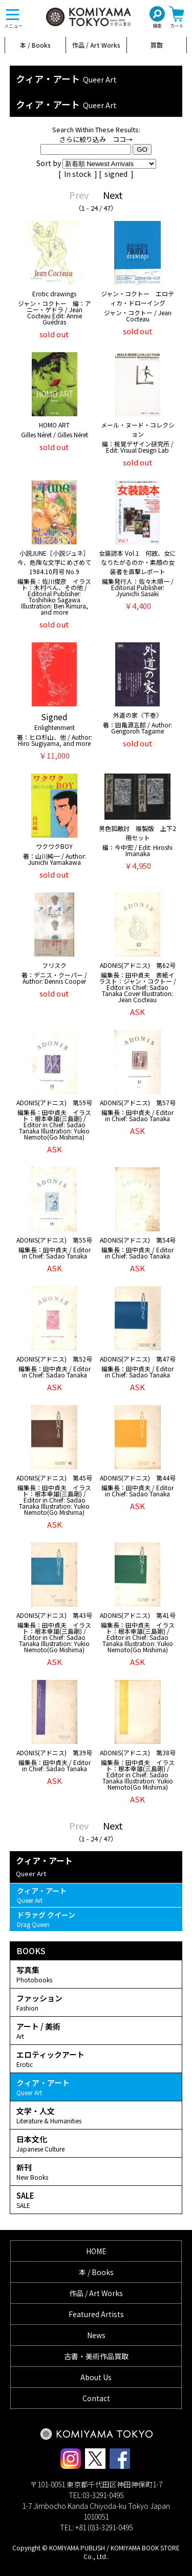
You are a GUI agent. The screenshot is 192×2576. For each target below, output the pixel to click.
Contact (96, 2398)
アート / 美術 (96, 2030)
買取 (157, 44)
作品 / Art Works (96, 44)
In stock (78, 174)
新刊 (96, 2171)
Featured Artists (96, 2314)
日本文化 (96, 2143)
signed (116, 174)
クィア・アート (96, 1894)
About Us (96, 2377)
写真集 (96, 1974)
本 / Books (35, 44)
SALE (96, 2199)
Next (113, 194)
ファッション (96, 2002)
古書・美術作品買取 (96, 2356)
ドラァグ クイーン (96, 1919)
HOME (96, 2251)
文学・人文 (96, 2115)
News (96, 2335)
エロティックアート (96, 2058)
